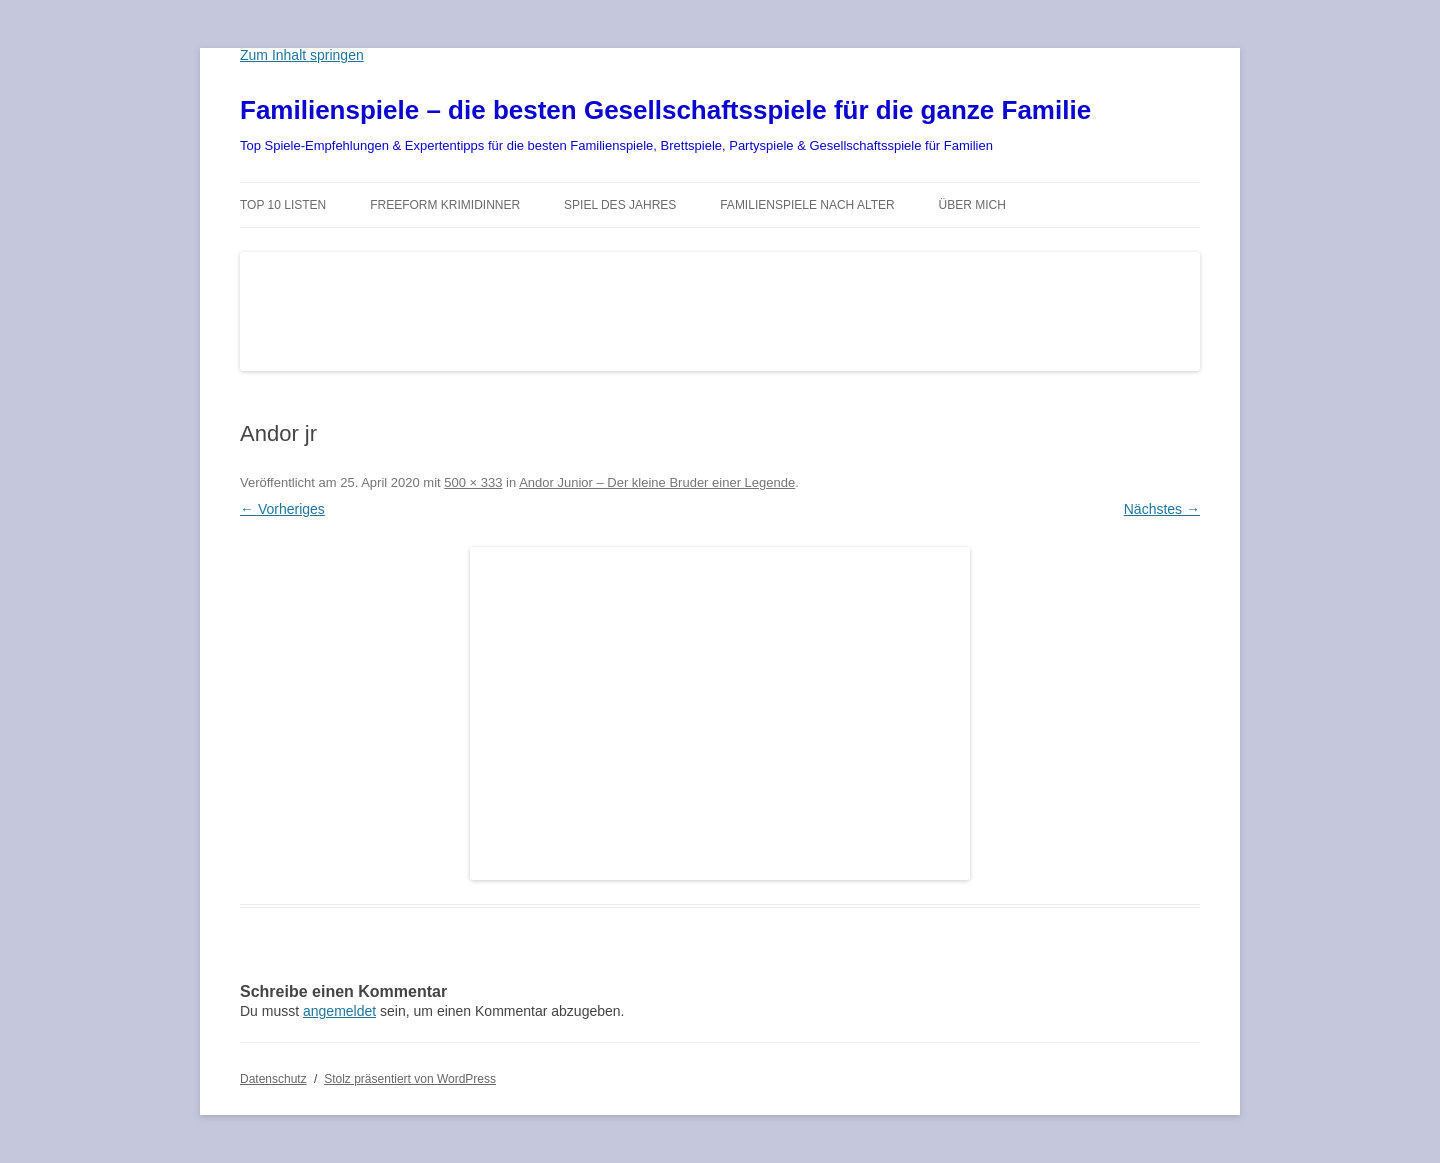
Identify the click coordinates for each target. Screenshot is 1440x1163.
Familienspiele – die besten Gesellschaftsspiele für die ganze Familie (665, 110)
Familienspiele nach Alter (807, 205)
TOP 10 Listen (283, 205)
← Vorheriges (282, 509)
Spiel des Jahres (620, 205)
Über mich (972, 205)
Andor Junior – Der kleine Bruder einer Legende (657, 482)
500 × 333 (473, 482)
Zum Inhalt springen (302, 55)
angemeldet (339, 1011)
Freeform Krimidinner (445, 205)
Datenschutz (273, 1079)
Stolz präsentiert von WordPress (410, 1079)
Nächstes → (1162, 509)
